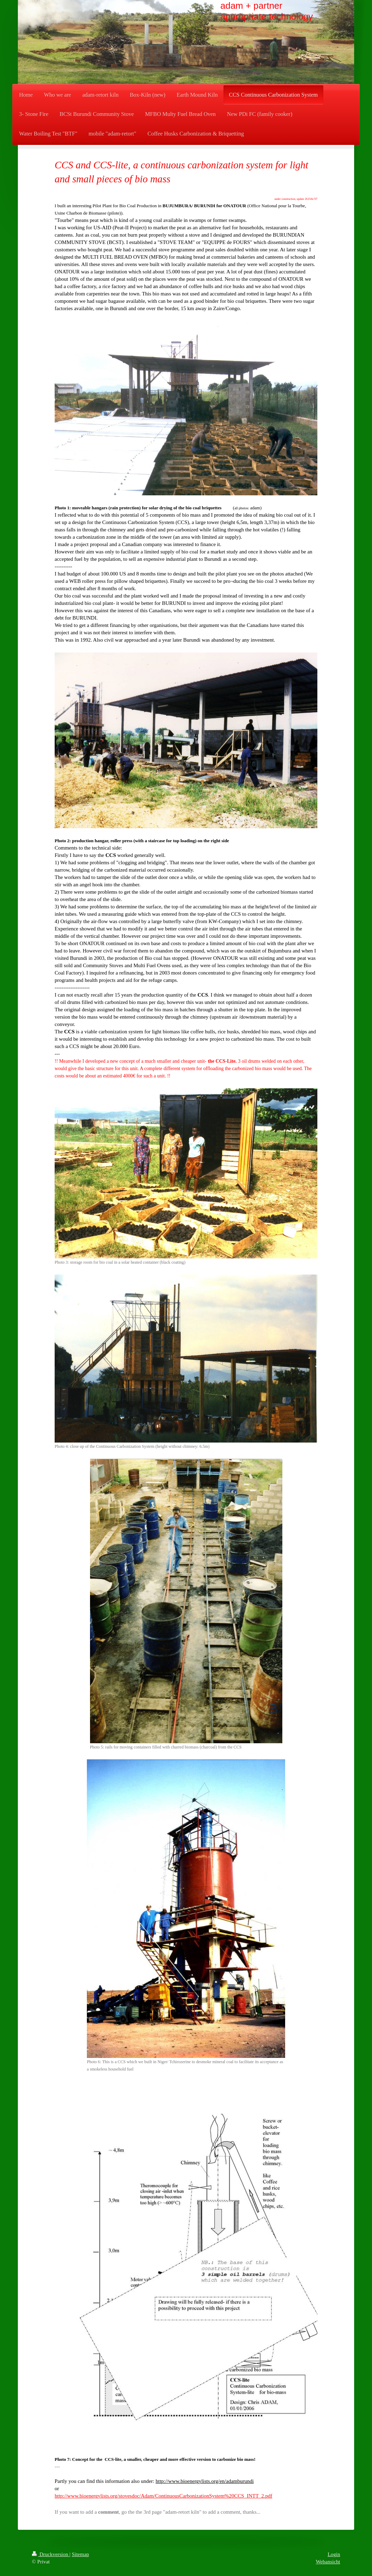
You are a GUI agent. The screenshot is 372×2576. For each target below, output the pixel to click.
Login (334, 2554)
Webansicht (328, 2561)
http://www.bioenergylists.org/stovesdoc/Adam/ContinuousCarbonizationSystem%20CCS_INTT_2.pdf (163, 2496)
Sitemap (80, 2554)
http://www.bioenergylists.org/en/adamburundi (205, 2481)
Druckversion (50, 2554)
